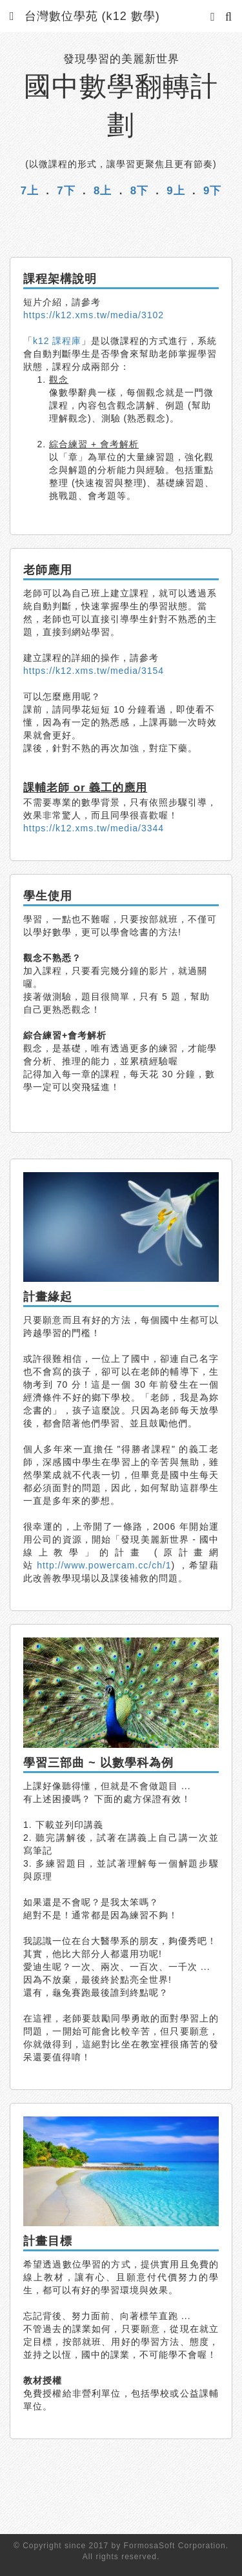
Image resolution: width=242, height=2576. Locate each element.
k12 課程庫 (57, 341)
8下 (139, 191)
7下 (66, 191)
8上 (103, 191)
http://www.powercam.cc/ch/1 (104, 1565)
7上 (30, 191)
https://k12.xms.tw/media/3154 (93, 670)
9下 (212, 191)
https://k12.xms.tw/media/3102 (93, 315)
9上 (175, 191)
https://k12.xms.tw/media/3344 (93, 828)
